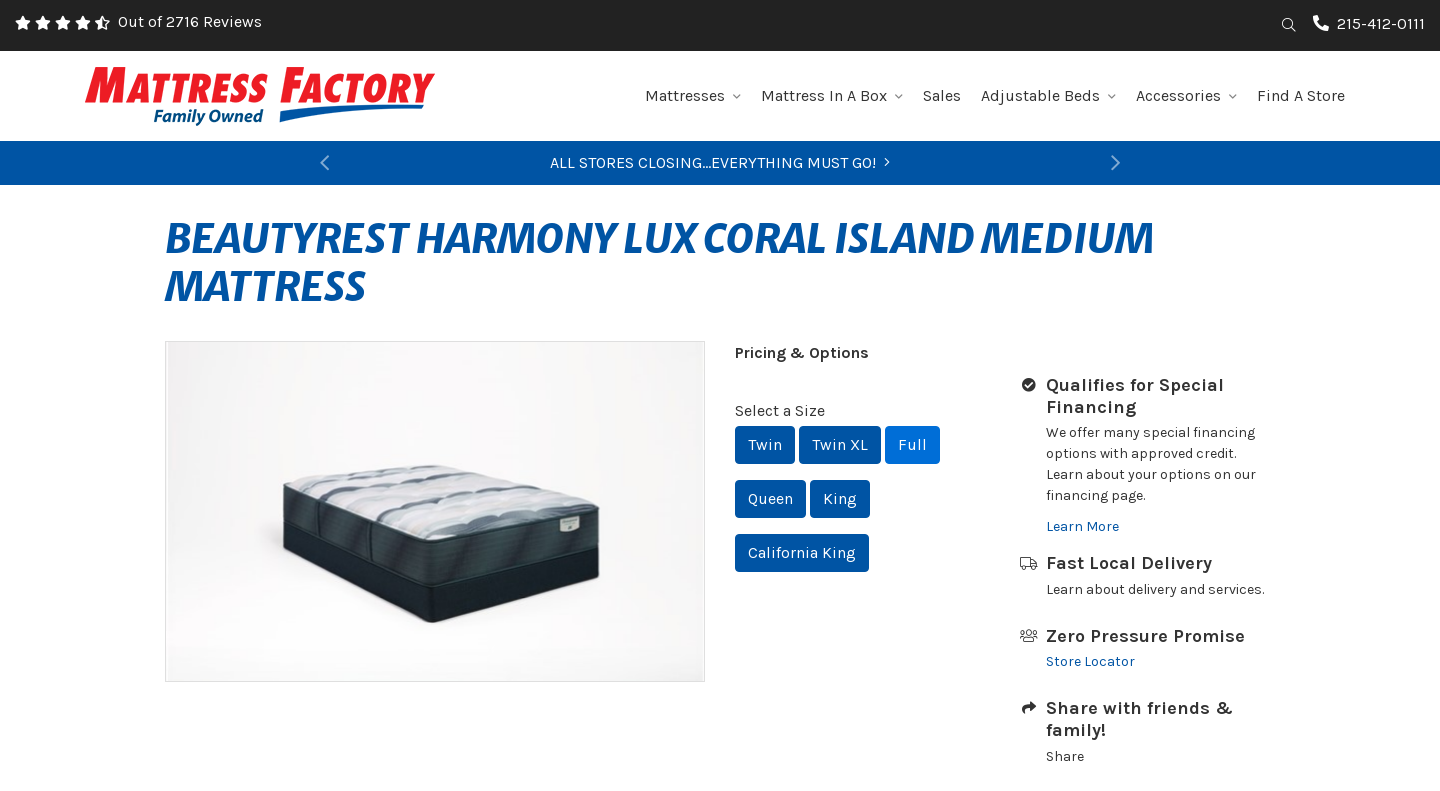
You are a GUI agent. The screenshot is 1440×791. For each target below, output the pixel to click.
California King (802, 552)
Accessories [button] (1186, 95)
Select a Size (780, 410)
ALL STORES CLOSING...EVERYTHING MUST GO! (720, 162)
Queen (770, 498)
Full (912, 444)
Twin (765, 444)
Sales (942, 95)
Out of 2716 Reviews (190, 21)
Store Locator (1090, 661)
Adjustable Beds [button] (1048, 95)
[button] (325, 163)
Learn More (1082, 526)
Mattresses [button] (693, 95)
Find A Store (1301, 95)
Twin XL (840, 444)
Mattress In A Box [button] (832, 95)
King (840, 498)
